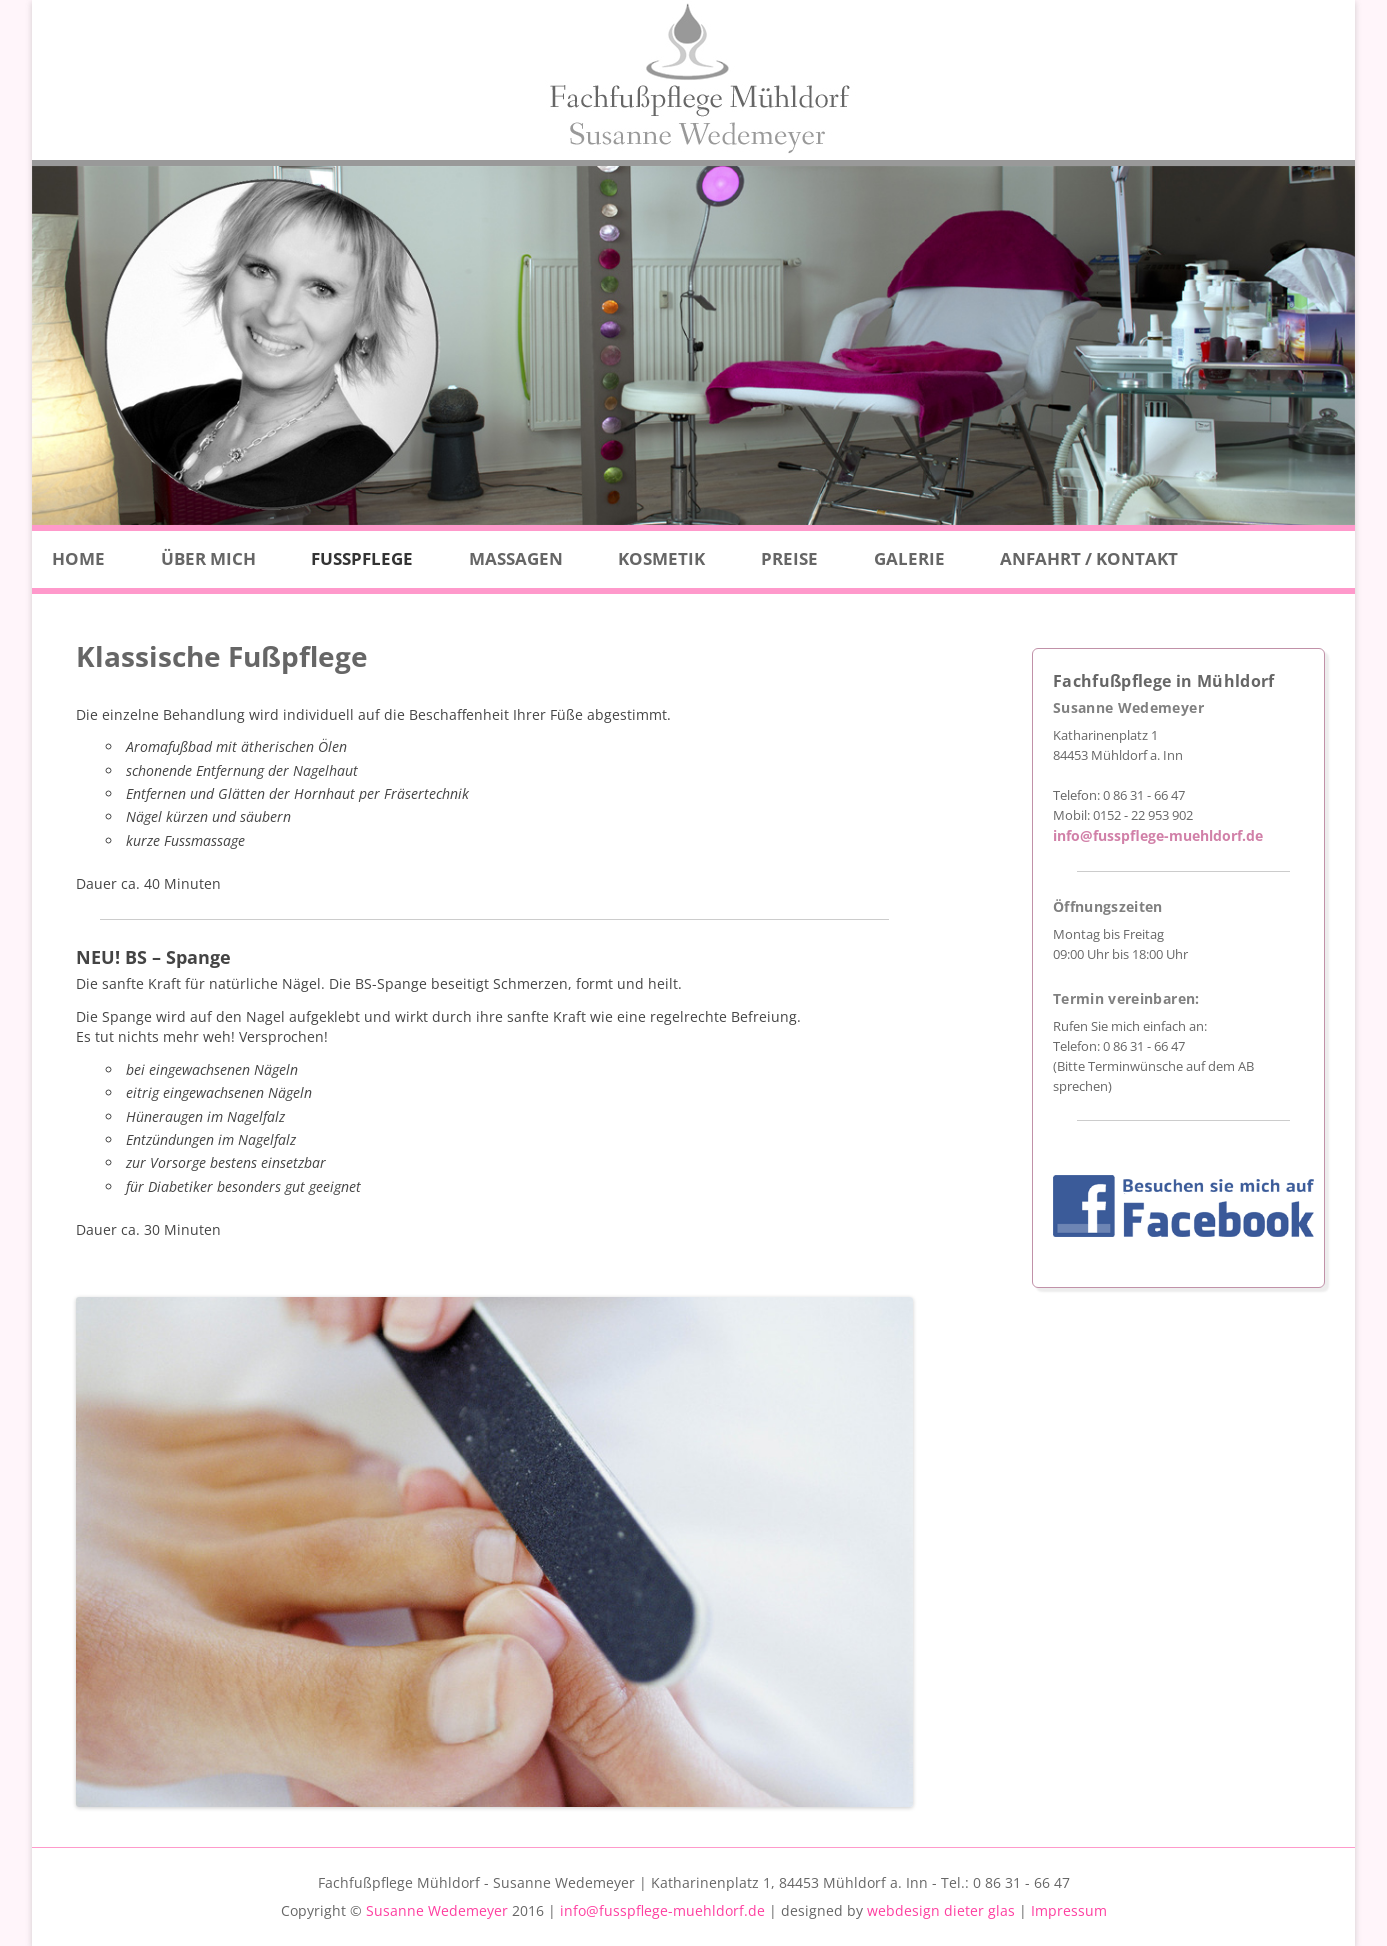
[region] (693, 345)
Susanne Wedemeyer (437, 1910)
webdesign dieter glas (941, 1910)
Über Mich (208, 558)
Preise (789, 558)
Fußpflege (362, 558)
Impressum (1069, 1910)
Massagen (516, 558)
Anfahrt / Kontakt (1089, 558)
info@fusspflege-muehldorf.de (1158, 835)
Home (78, 558)
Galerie (909, 558)
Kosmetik (661, 558)
